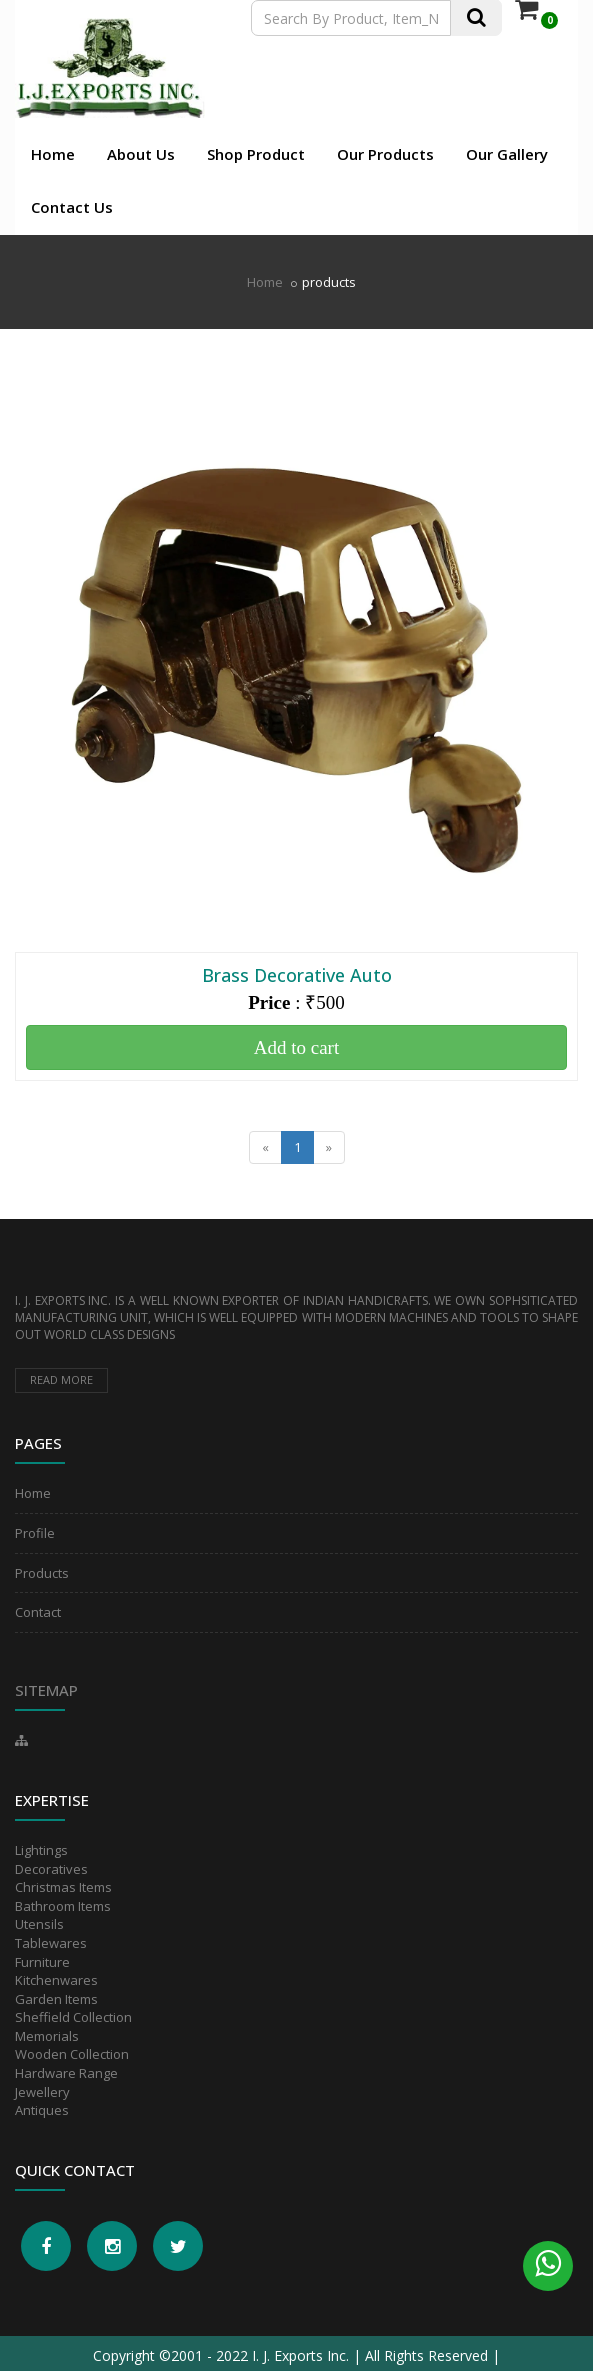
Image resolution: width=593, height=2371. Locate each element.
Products (42, 1573)
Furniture (42, 1962)
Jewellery (42, 2092)
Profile (35, 1533)
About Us (141, 154)
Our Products (385, 154)
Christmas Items (63, 1887)
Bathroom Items (63, 1906)
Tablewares (51, 1943)
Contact (38, 1612)
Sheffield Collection (73, 2017)
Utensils (39, 1924)
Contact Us (72, 207)
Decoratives (51, 1869)
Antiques (42, 2110)
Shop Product (256, 154)
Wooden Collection (72, 2054)
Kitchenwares (56, 1980)
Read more (61, 1379)
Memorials (47, 2036)
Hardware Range (66, 2073)
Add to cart (296, 1047)
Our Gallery (507, 154)
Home (53, 154)
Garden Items (56, 1999)
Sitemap (46, 1690)
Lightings (41, 1850)
